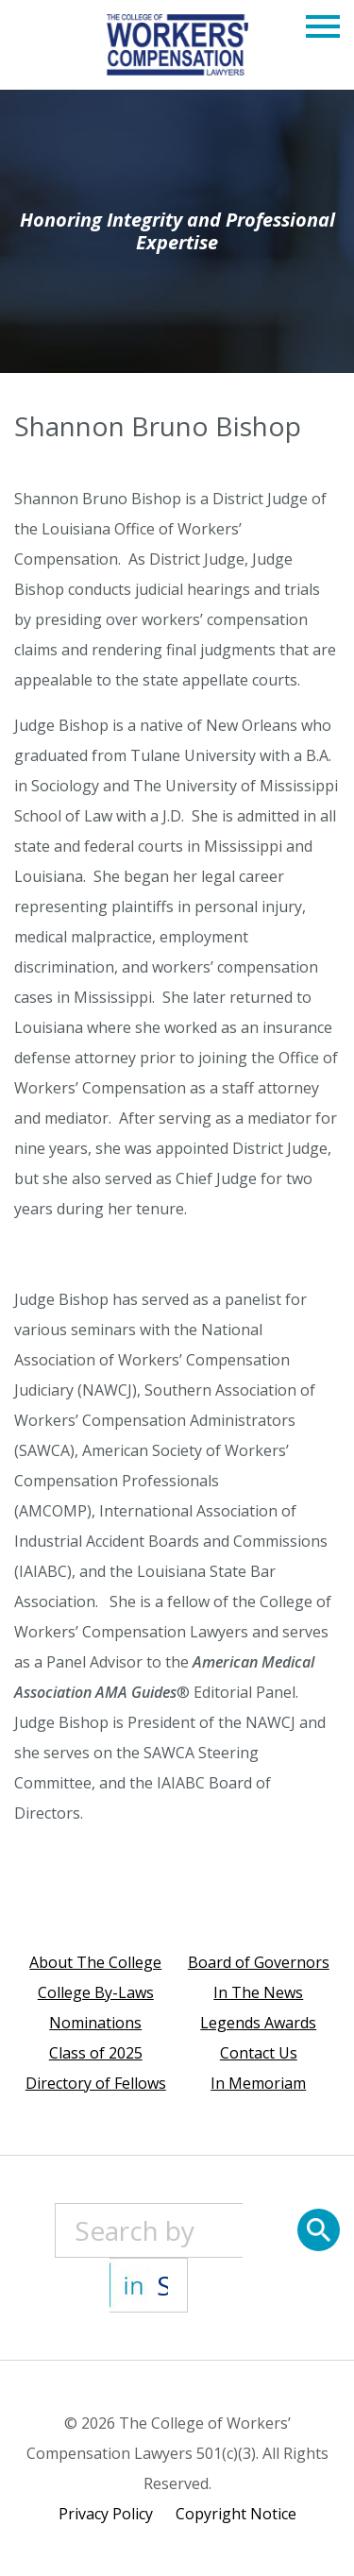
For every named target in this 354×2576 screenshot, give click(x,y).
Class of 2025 (96, 2052)
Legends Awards (258, 2022)
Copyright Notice (236, 2513)
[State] (149, 2285)
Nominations (95, 2022)
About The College (95, 1962)
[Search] (318, 2230)
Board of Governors (258, 1962)
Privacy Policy (106, 2513)
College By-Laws (96, 1992)
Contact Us (258, 2052)
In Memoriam (258, 2083)
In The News (258, 1992)
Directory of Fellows (95, 2083)
